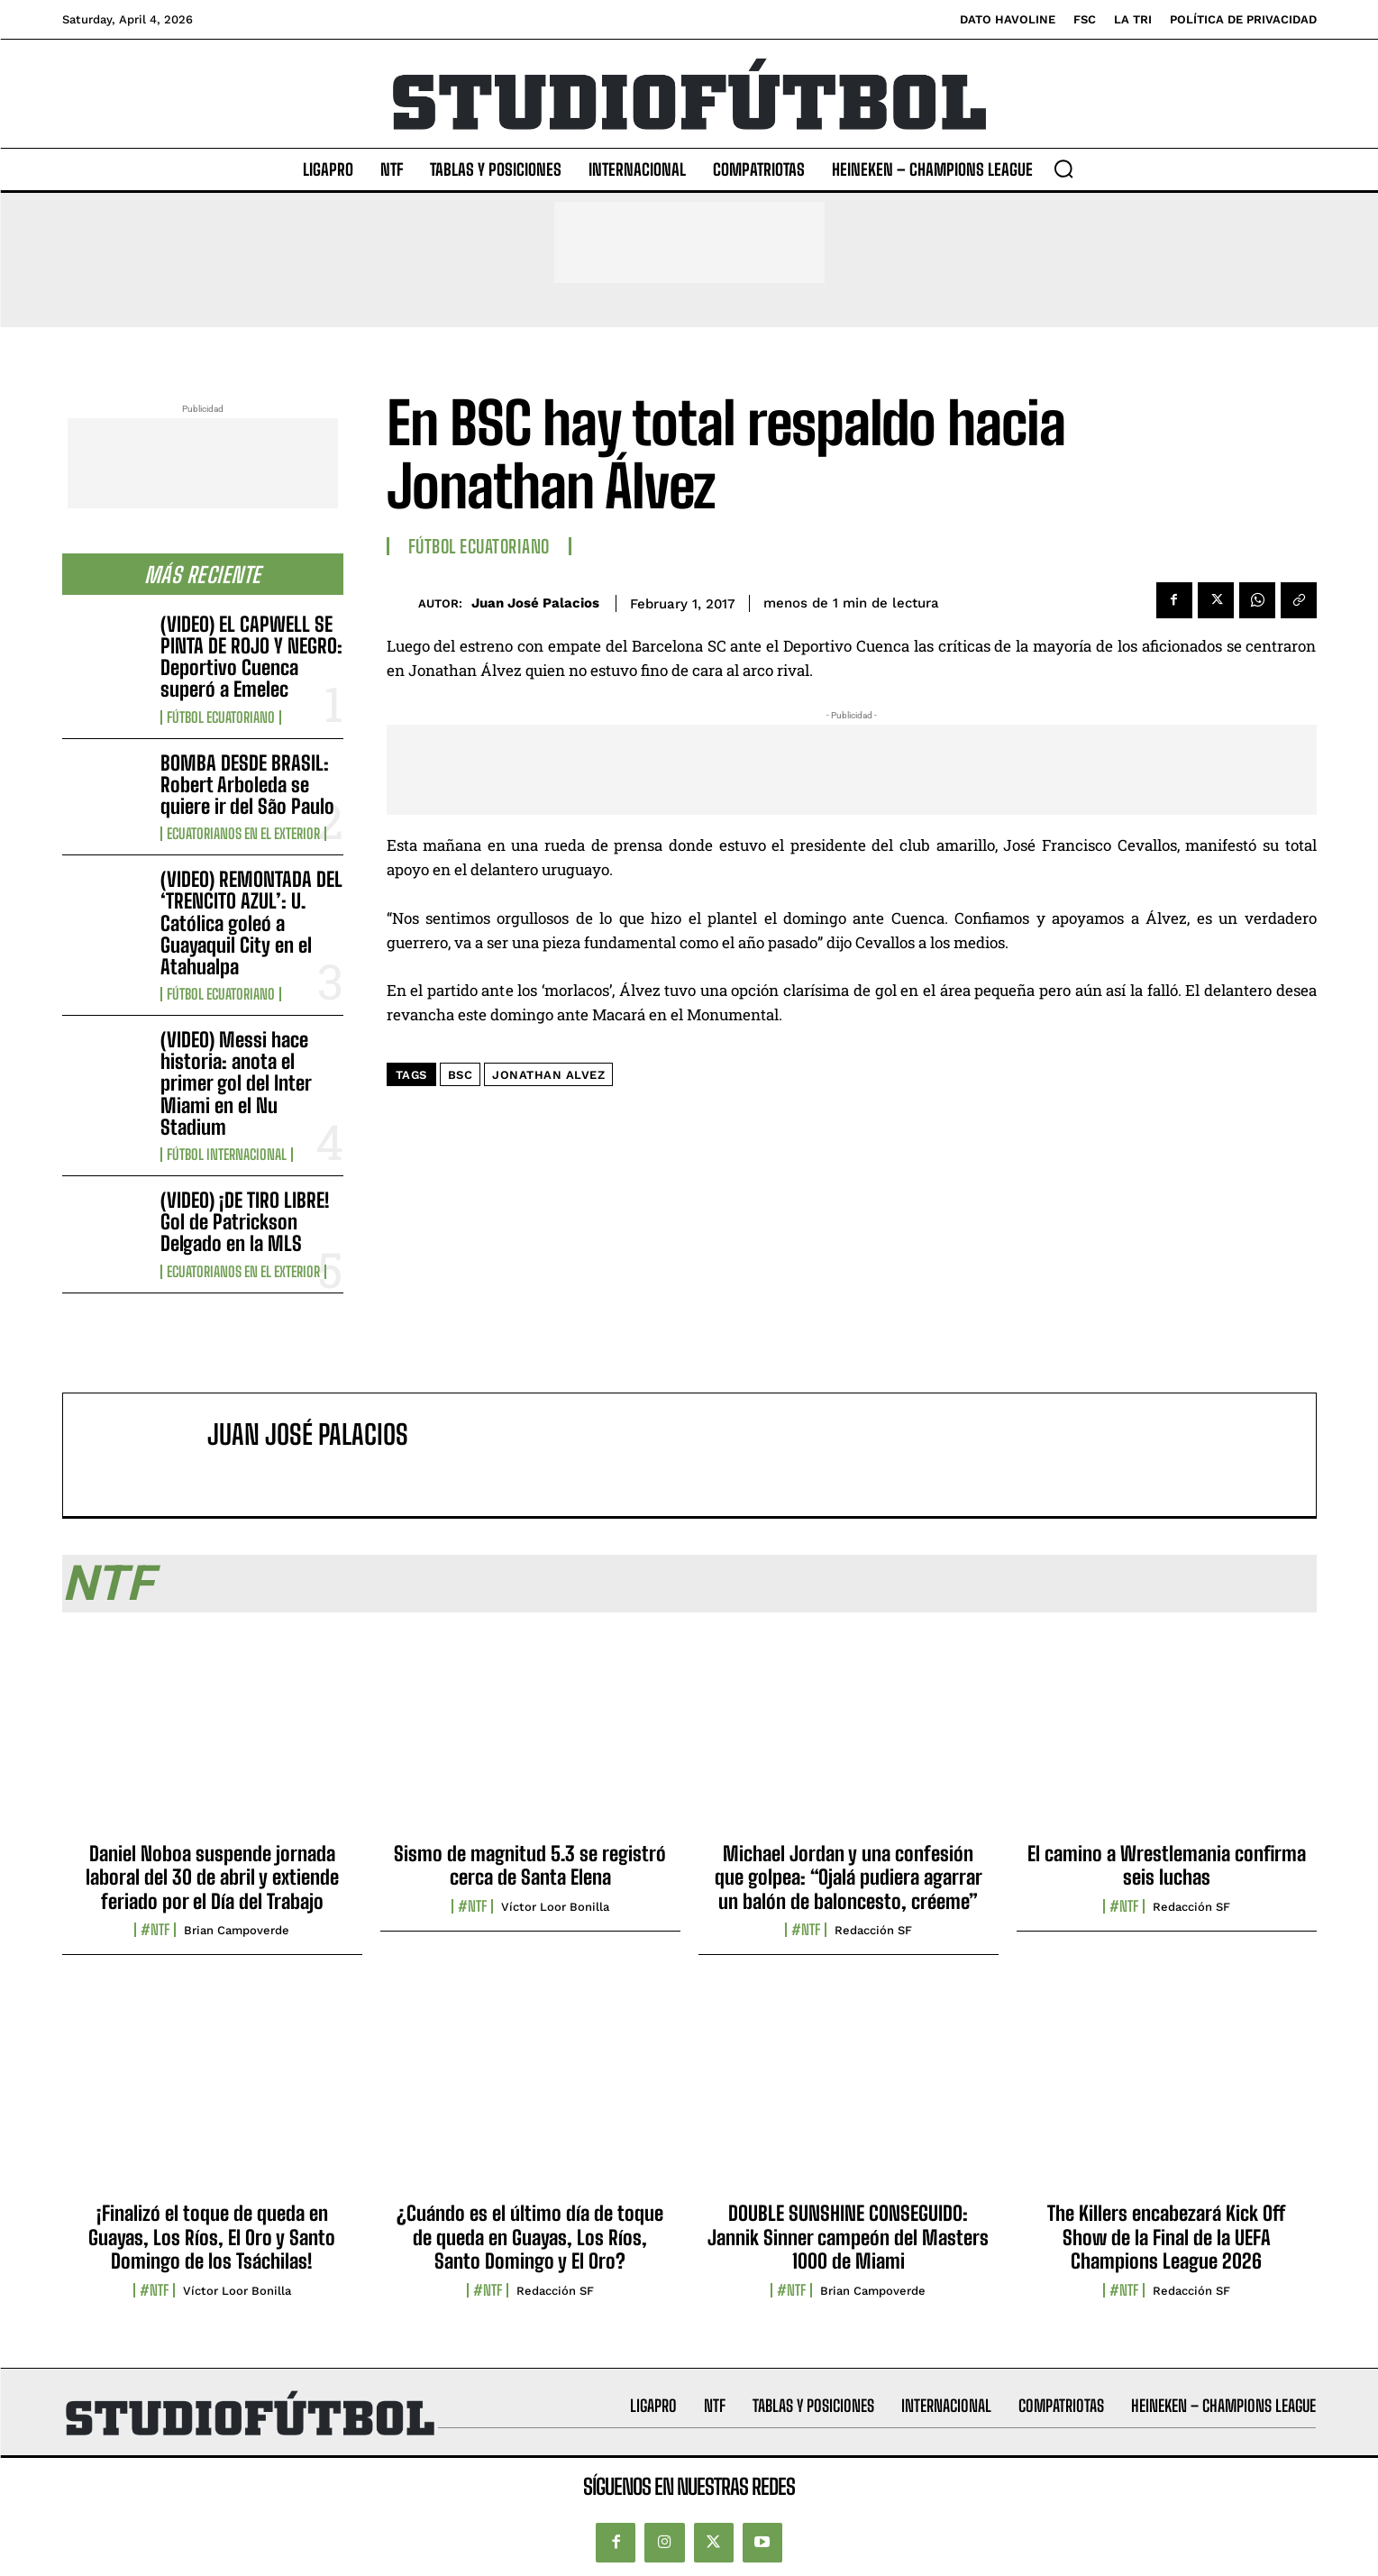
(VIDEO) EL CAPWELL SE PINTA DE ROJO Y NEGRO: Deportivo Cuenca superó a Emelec (251, 657)
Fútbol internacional (227, 1154)
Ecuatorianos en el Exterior (243, 834)
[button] (1063, 168)
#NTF (155, 1930)
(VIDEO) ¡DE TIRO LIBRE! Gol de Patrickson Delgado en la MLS (245, 1222)
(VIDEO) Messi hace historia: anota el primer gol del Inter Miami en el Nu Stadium (236, 1083)
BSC (460, 1075)
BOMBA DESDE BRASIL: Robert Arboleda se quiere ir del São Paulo (247, 784)
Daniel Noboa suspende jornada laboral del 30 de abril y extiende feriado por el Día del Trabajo (212, 1877)
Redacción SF (873, 1930)
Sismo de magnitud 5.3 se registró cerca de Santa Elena (530, 1865)
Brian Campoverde (236, 1930)
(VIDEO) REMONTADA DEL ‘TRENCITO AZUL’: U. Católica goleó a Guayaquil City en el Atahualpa (251, 923)
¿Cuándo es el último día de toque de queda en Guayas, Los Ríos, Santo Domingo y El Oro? (530, 2237)
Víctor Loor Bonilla (555, 1907)
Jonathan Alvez (548, 1075)
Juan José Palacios (535, 603)
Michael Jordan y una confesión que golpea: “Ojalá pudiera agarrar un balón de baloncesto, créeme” (848, 1877)
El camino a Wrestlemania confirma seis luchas (1166, 1865)
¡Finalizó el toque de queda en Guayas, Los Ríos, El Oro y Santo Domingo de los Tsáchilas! (211, 2237)
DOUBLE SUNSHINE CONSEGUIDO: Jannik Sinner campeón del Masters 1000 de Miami (848, 2237)
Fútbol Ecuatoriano (221, 717)
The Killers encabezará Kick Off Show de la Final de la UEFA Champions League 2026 (1166, 2237)
